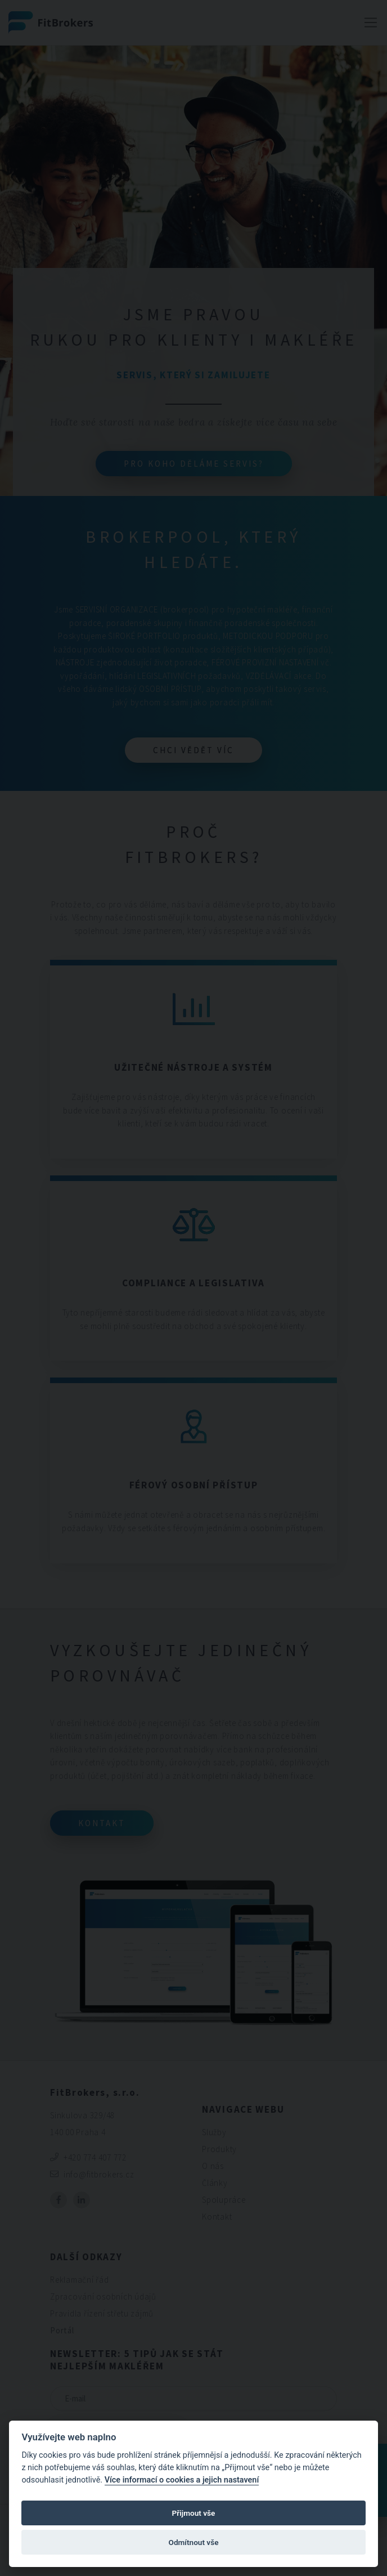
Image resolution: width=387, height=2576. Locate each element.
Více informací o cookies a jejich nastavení (182, 2480)
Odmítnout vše (194, 2542)
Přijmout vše (193, 2512)
